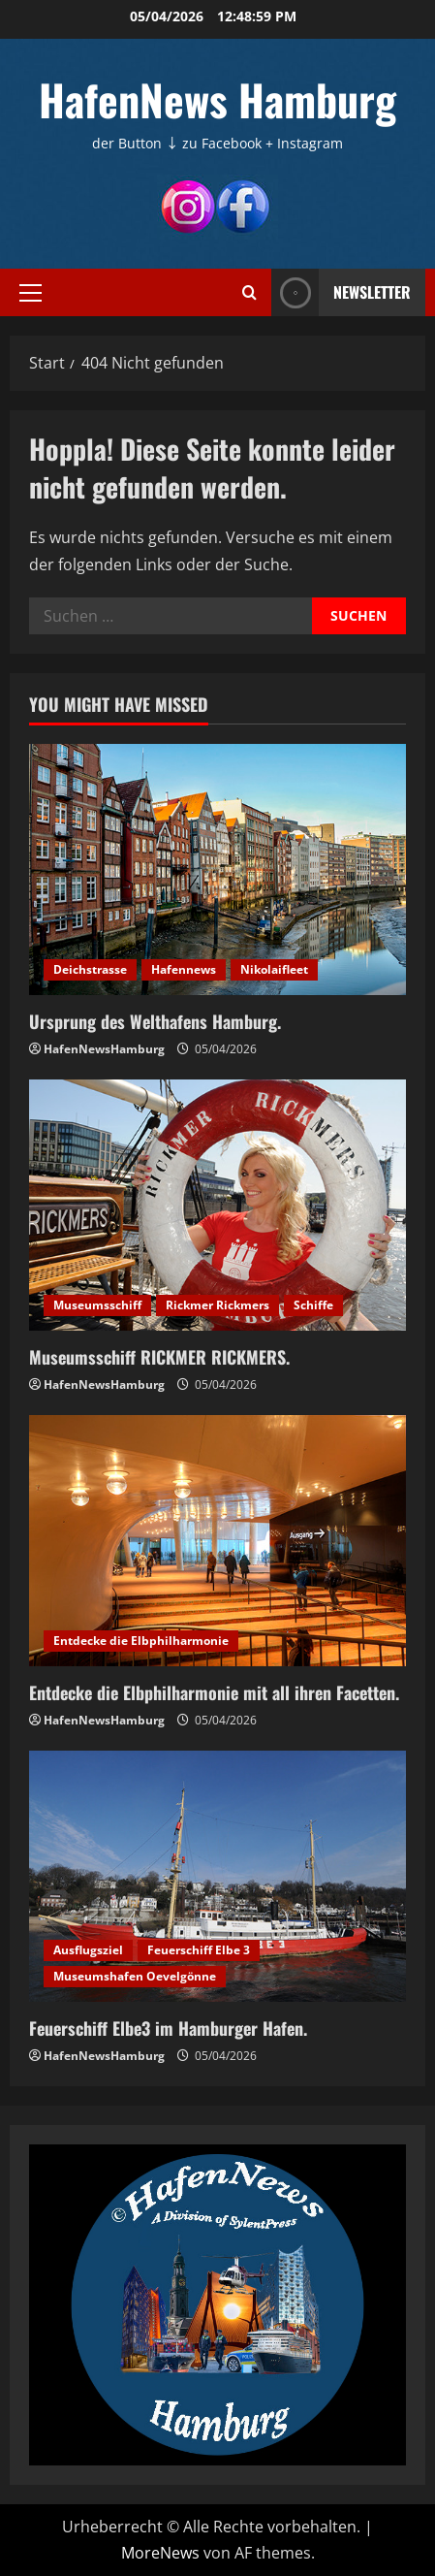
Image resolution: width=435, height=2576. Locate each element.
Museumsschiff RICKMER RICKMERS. (159, 1356)
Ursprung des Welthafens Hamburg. (155, 1021)
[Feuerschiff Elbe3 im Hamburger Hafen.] (217, 1876)
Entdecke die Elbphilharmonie (141, 1640)
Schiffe (313, 1305)
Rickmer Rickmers (217, 1305)
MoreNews (160, 2552)
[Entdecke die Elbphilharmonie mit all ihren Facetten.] (217, 1540)
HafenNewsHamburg (104, 1049)
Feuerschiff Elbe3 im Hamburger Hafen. (168, 2028)
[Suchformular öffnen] (249, 292)
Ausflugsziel (88, 1950)
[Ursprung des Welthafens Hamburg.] (217, 869)
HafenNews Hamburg (217, 99)
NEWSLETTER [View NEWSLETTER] (341, 292)
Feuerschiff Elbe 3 (198, 1950)
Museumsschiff (97, 1305)
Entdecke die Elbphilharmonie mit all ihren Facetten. (214, 1692)
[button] (30, 292)
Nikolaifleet (274, 969)
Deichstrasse (90, 969)
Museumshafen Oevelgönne (134, 1976)
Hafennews (183, 969)
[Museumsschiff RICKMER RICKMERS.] (217, 1205)
